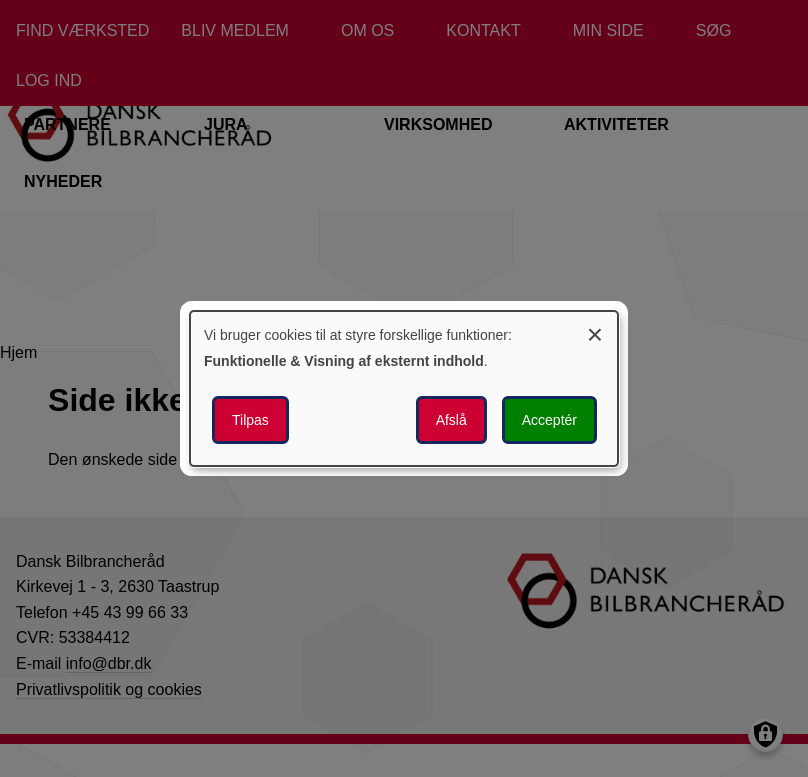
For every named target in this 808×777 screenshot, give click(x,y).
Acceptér (549, 420)
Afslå (451, 420)
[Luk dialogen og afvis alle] (595, 331)
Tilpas (250, 420)
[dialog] (404, 389)
